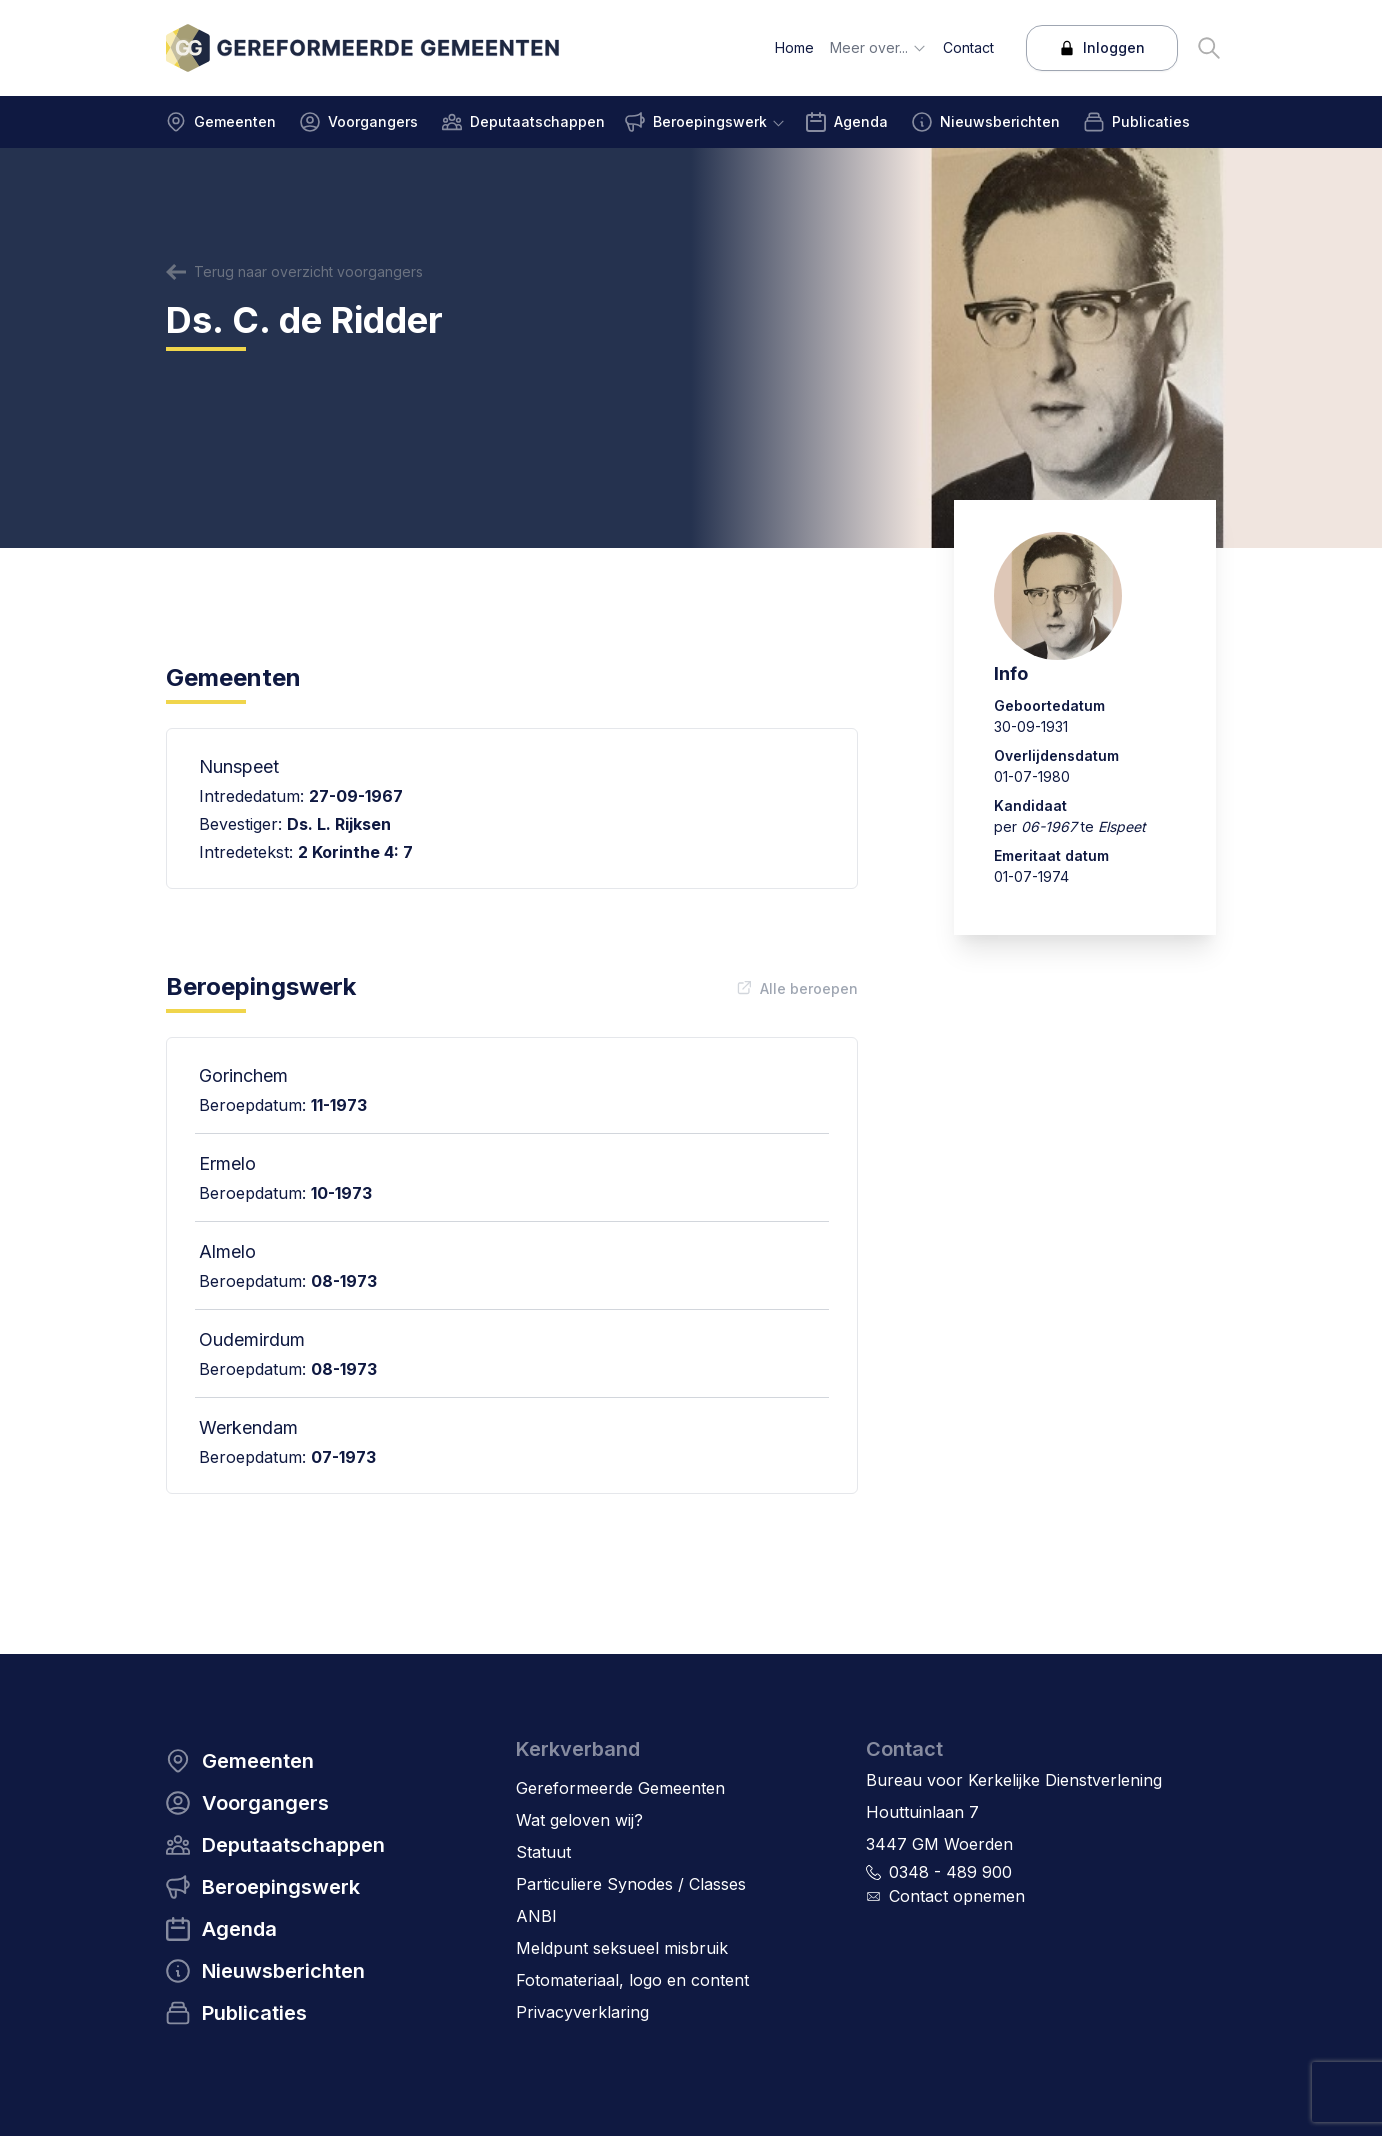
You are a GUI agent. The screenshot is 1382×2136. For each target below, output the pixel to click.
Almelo (227, 1251)
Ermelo (227, 1163)
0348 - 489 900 (950, 1872)
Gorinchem (243, 1075)
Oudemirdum (252, 1339)
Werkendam (248, 1427)
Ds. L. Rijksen (339, 824)
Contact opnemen (957, 1896)
